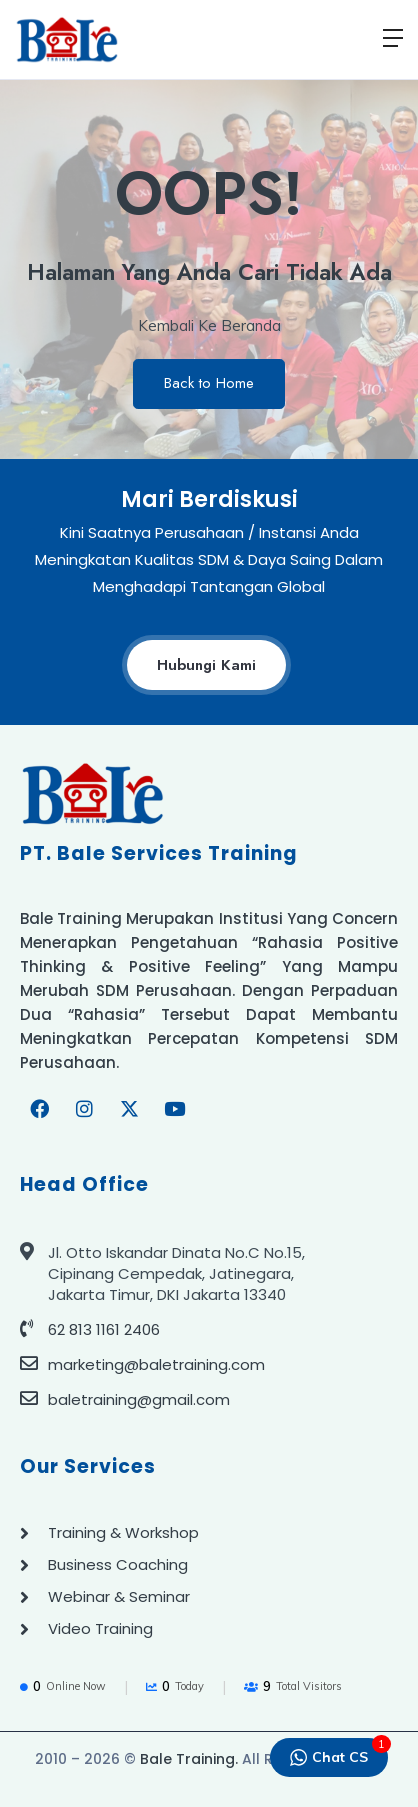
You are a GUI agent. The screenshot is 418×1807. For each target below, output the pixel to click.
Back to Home (209, 383)
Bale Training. (189, 1759)
